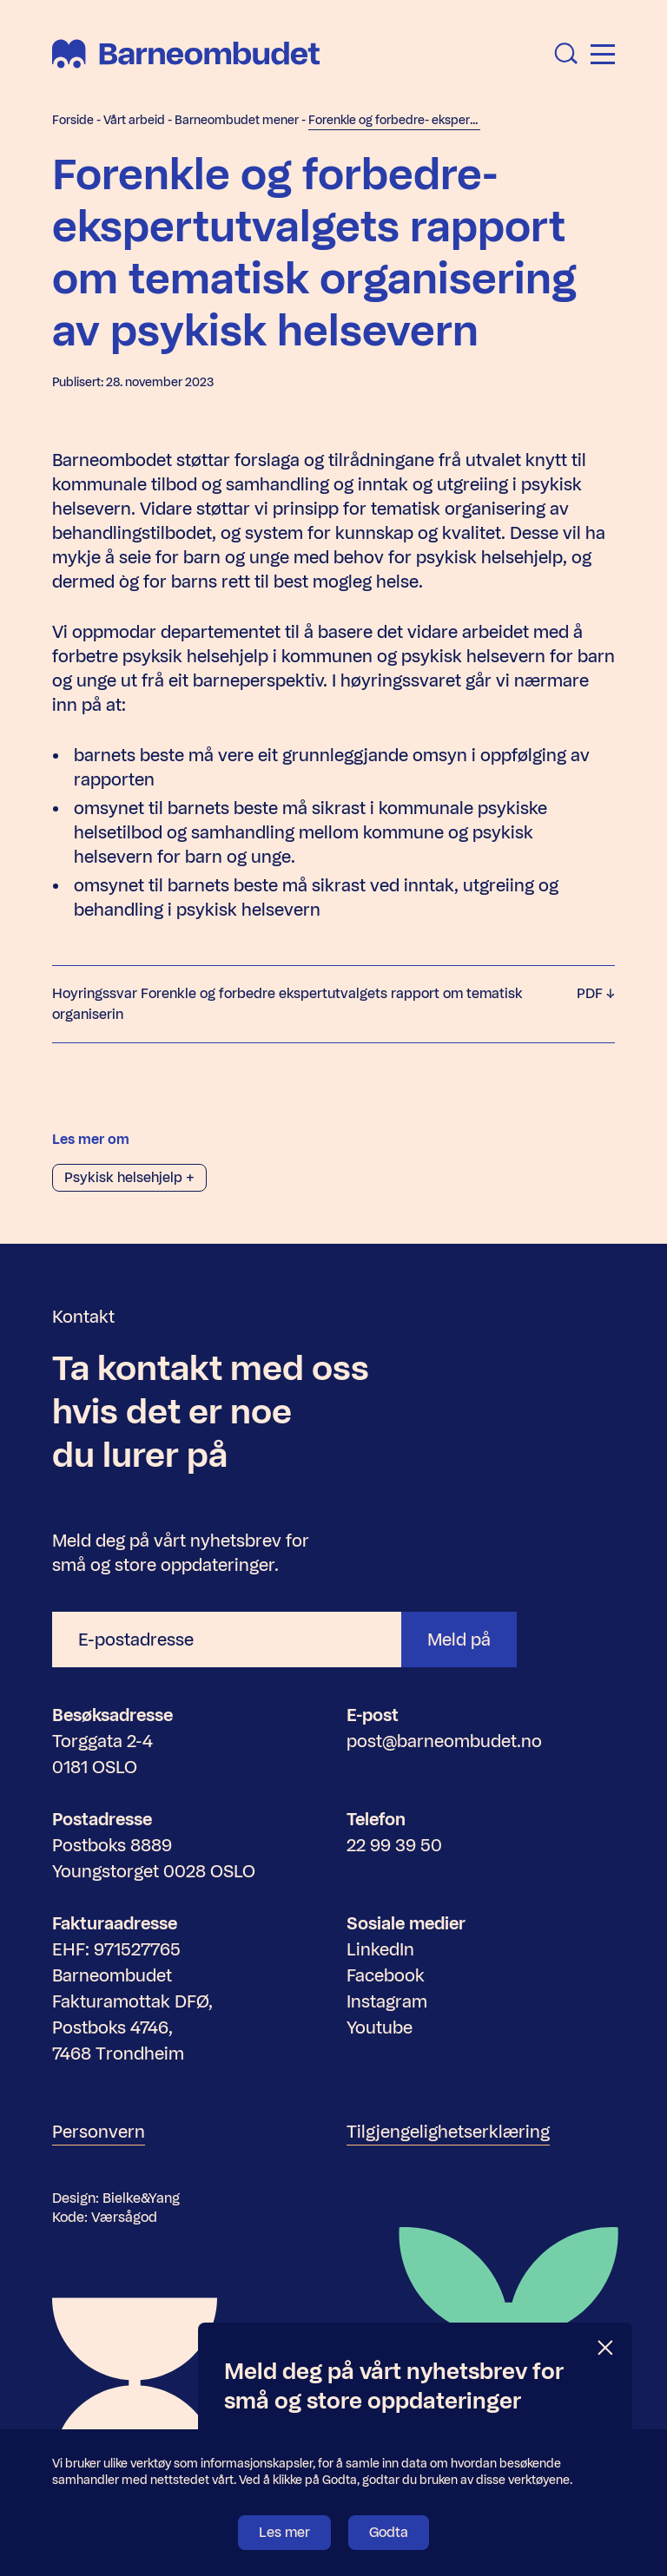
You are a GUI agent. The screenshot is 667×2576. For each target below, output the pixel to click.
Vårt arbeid (134, 120)
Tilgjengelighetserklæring (448, 2131)
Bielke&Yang (141, 2198)
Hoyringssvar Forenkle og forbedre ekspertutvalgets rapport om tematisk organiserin (333, 1004)
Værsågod (124, 2217)
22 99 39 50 (394, 1845)
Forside (73, 120)
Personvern (98, 2131)
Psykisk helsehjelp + (129, 1177)
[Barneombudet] (186, 54)
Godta (388, 2532)
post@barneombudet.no (444, 1741)
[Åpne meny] (603, 54)
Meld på (459, 1639)
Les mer (284, 2532)
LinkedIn (380, 1949)
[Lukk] (606, 2348)
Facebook (386, 1975)
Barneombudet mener (237, 120)
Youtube (380, 2027)
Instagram (387, 2001)
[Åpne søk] (566, 54)
